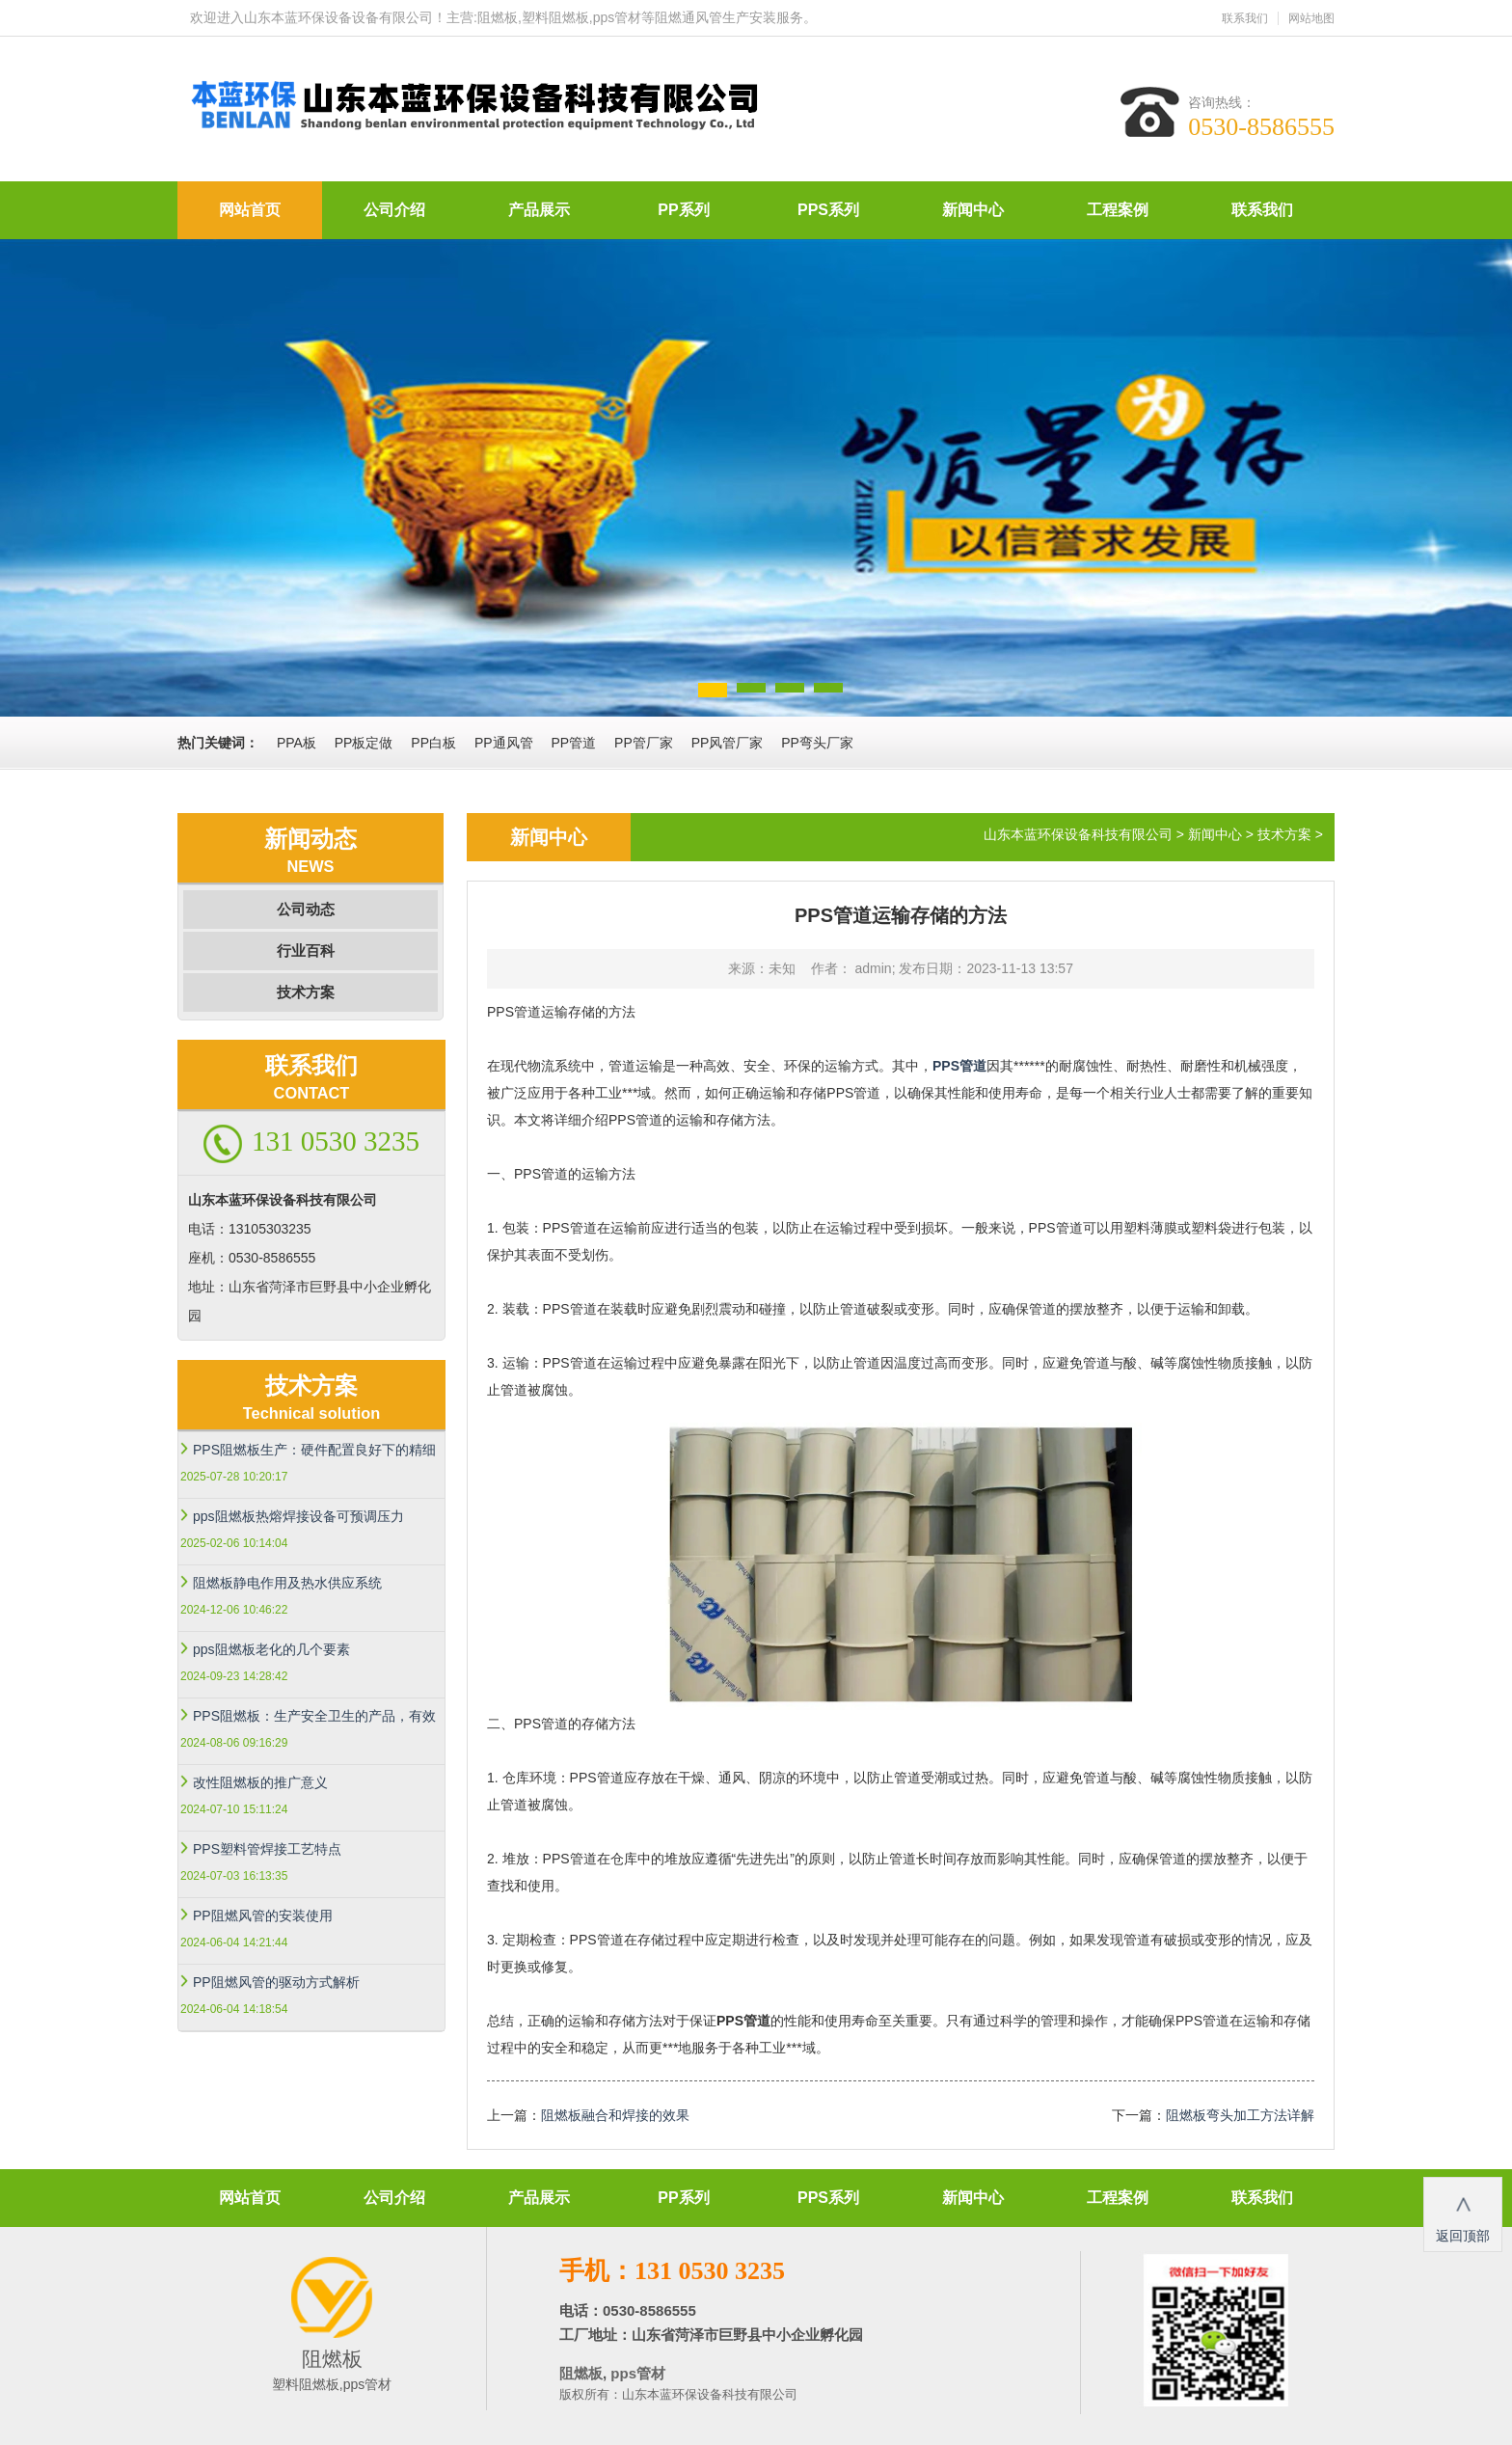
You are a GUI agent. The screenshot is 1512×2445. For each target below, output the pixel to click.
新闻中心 (973, 210)
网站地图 (1311, 18)
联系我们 (1245, 18)
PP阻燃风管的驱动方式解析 (276, 1982)
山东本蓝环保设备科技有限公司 (1078, 834)
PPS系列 (828, 210)
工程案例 (1117, 210)
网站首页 (250, 210)
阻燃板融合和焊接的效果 (615, 2115)
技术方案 (306, 992)
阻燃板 (581, 2373)
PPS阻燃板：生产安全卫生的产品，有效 (314, 1716)
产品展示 (539, 210)
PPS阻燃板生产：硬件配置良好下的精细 (314, 1449)
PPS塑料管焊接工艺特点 (267, 1849)
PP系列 (683, 210)
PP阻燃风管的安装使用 (263, 1915)
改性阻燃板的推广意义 (260, 1782)
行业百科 (306, 950)
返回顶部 (1463, 2213)
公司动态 (306, 909)
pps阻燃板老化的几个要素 (271, 1649)
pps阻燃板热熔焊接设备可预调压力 (298, 1516)
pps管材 (636, 2373)
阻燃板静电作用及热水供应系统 (287, 1582)
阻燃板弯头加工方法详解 (1240, 2115)
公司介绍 (394, 210)
